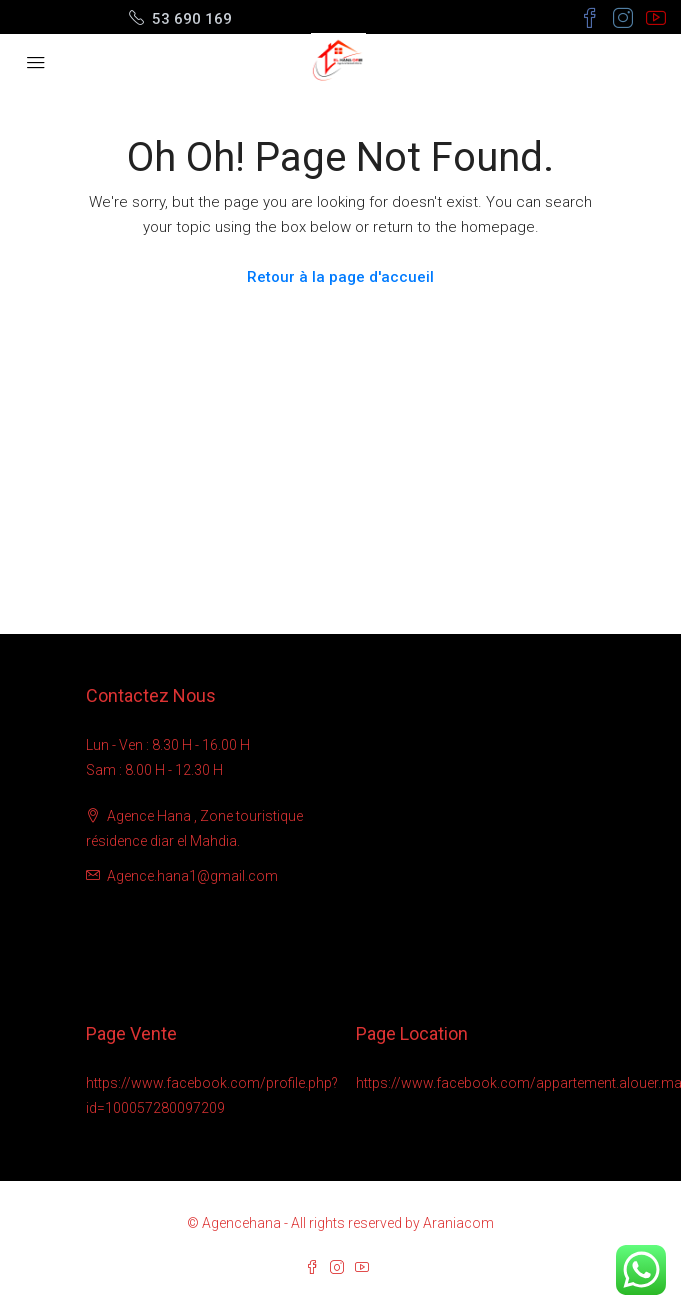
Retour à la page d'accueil (340, 277)
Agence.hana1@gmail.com (192, 876)
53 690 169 (192, 19)
